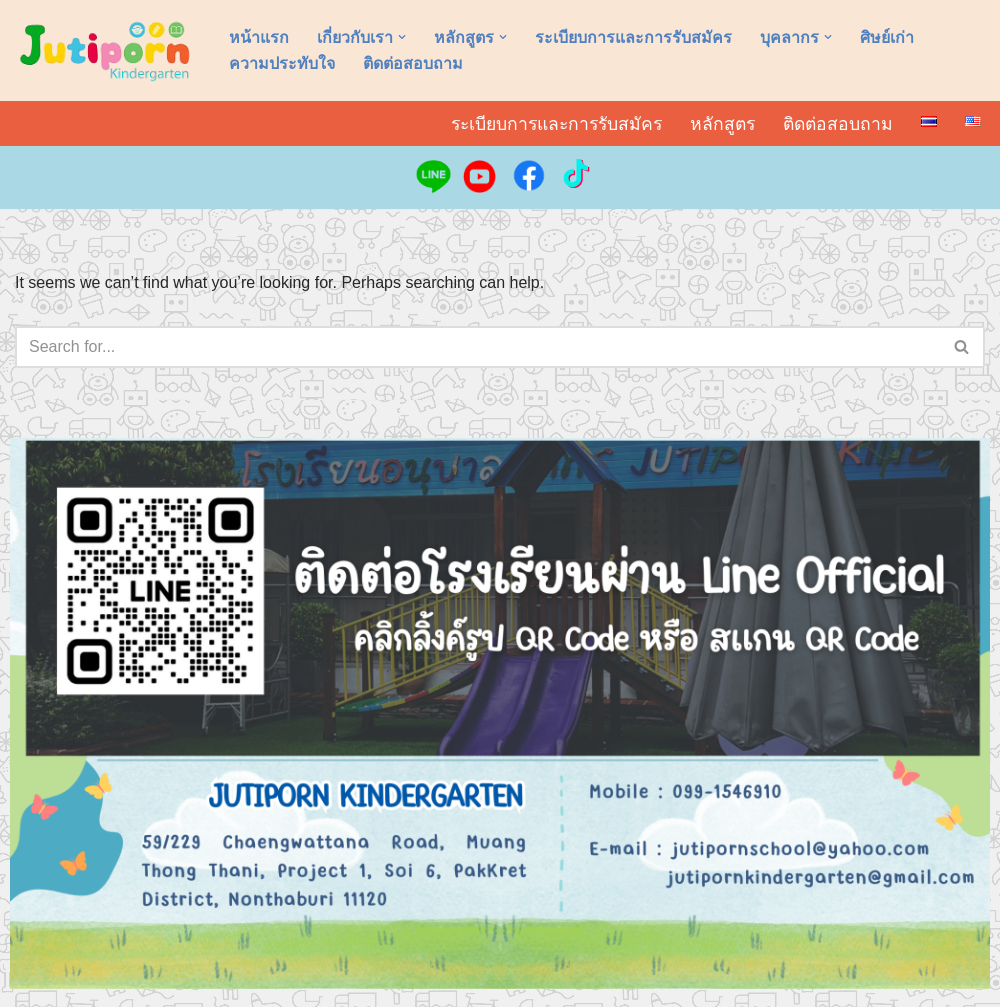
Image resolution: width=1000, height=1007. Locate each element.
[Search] (477, 347)
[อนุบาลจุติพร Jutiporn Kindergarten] (105, 50)
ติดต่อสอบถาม (413, 63)
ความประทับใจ (282, 63)
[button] (402, 37)
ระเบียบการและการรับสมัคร (633, 37)
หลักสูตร (722, 124)
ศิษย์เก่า (887, 37)
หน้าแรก (259, 37)
